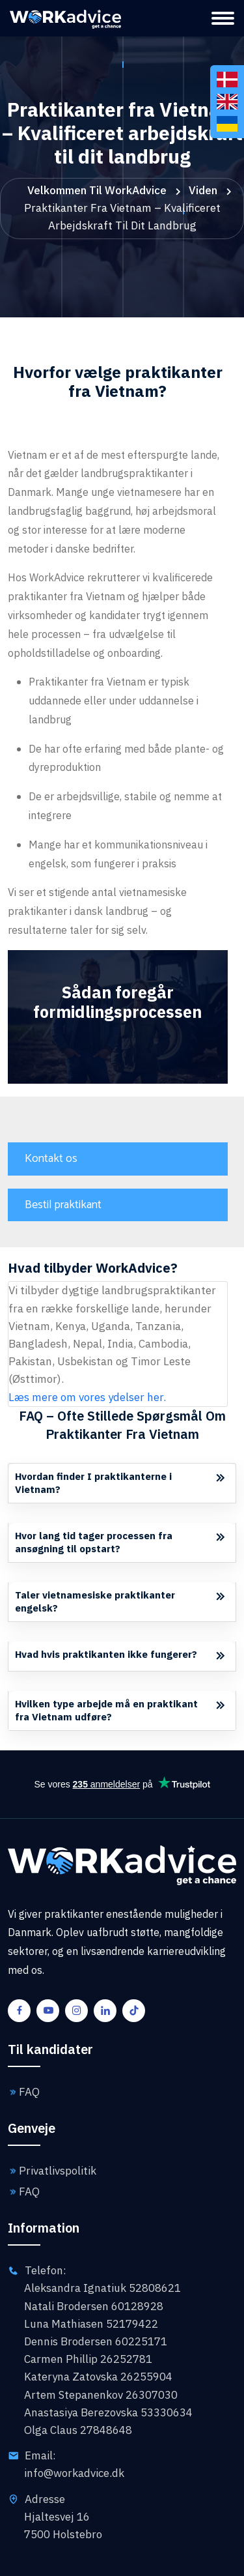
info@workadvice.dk (74, 2473)
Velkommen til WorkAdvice (97, 190)
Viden (203, 190)
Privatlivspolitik (52, 2171)
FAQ (24, 2092)
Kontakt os (51, 1158)
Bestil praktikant (63, 1205)
